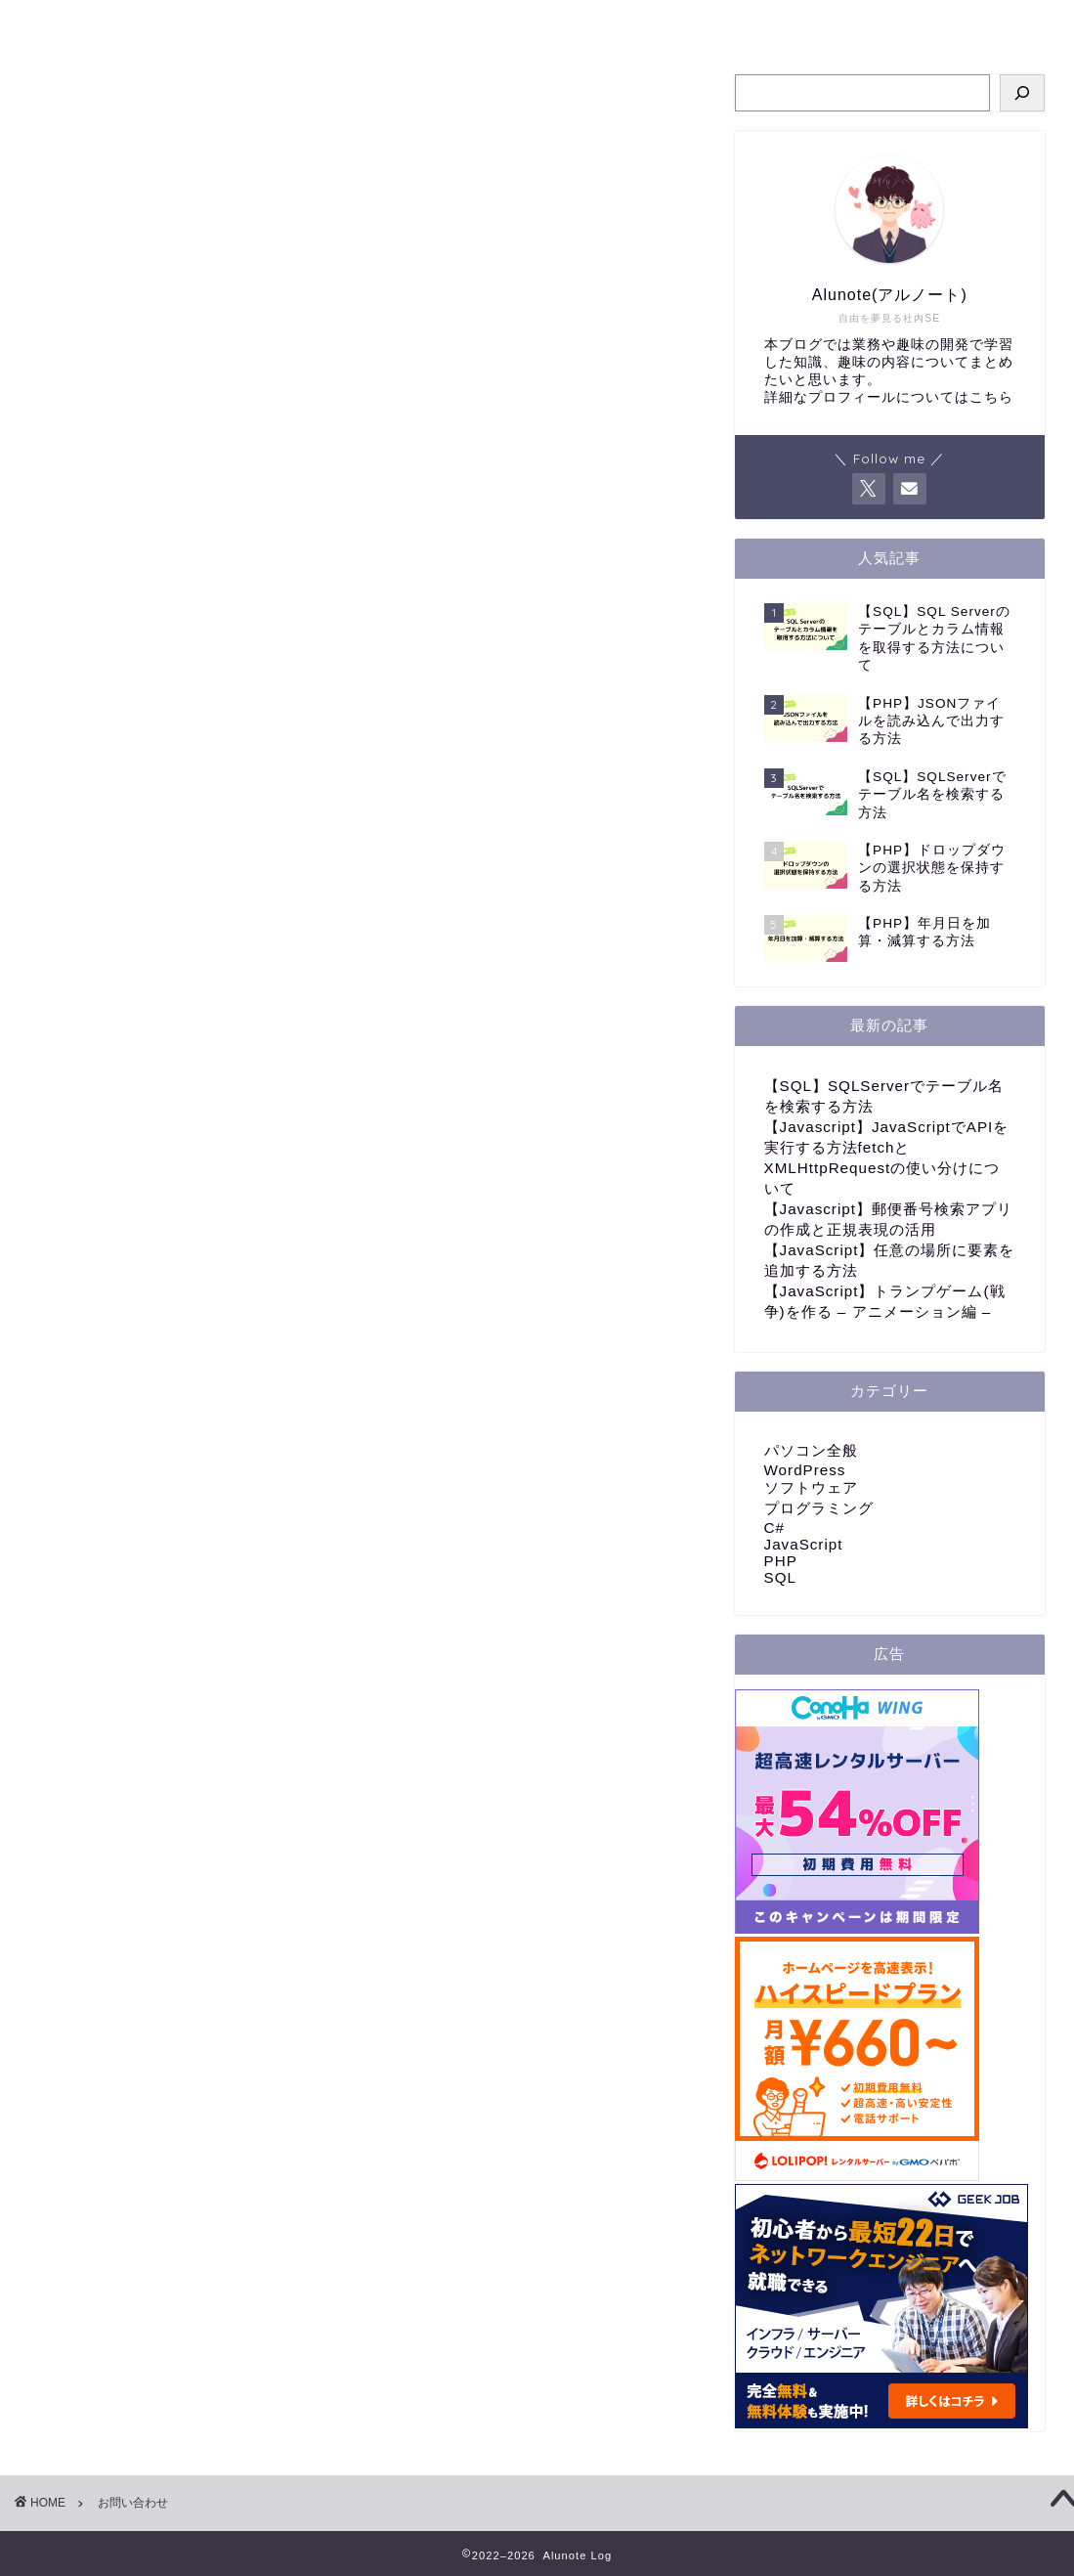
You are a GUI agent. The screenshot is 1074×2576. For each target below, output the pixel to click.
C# (774, 1527)
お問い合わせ (728, 23)
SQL (780, 1577)
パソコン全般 (591, 23)
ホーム (325, 23)
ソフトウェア (811, 1487)
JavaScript (803, 1544)
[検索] (1022, 92)
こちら (991, 397)
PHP (780, 1560)
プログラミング (447, 23)
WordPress (805, 1470)
